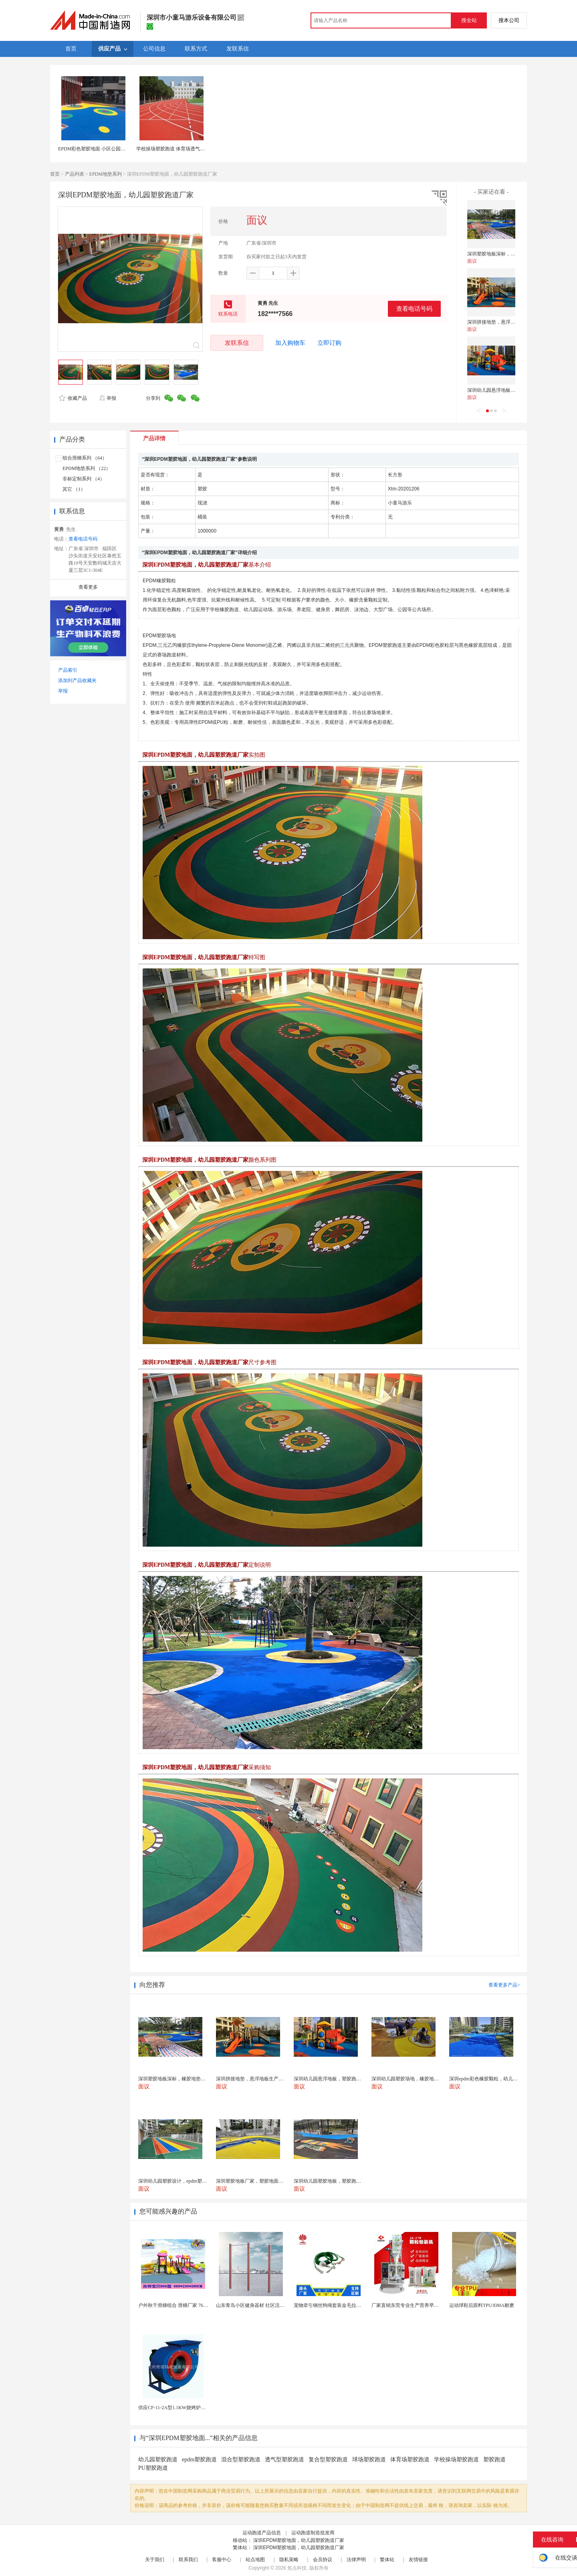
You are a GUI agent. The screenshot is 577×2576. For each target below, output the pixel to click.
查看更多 (88, 587)
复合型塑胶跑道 (328, 2460)
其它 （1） (74, 489)
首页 (55, 174)
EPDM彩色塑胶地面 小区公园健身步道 (99, 149)
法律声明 (356, 2559)
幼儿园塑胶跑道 (158, 2460)
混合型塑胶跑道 (240, 2460)
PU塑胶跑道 (153, 2468)
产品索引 (67, 670)
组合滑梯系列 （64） (85, 458)
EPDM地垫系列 (105, 174)
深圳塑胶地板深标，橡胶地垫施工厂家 (508, 254)
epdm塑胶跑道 (199, 2460)
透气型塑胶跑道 (284, 2460)
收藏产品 (73, 398)
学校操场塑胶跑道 (456, 2460)
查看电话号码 (414, 308)
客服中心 (221, 2559)
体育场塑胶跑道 (410, 2460)
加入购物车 (290, 343)
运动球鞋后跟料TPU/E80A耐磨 (481, 2305)
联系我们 (188, 2559)
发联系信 (237, 342)
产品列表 (74, 174)
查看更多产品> (504, 1985)
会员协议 (322, 2559)
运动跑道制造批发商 (313, 2532)
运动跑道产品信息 (261, 2532)
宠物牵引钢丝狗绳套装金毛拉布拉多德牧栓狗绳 (344, 2305)
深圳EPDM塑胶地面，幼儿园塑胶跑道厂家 (298, 2540)
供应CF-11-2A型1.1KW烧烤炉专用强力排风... (185, 2407)
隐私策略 (289, 2559)
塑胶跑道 (494, 2460)
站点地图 (255, 2559)
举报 (107, 398)
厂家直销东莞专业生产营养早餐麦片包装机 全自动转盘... (431, 2305)
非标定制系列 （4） (84, 479)
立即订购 (329, 343)
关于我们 (154, 2559)
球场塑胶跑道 (369, 2460)
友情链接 (418, 2559)
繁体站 (387, 2559)
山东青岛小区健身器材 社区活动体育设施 (260, 2305)
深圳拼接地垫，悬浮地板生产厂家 (503, 322)
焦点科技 (297, 2568)
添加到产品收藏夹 (77, 680)
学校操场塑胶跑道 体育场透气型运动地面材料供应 (189, 149)
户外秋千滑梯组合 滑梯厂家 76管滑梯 (178, 2305)
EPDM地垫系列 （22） (87, 468)
